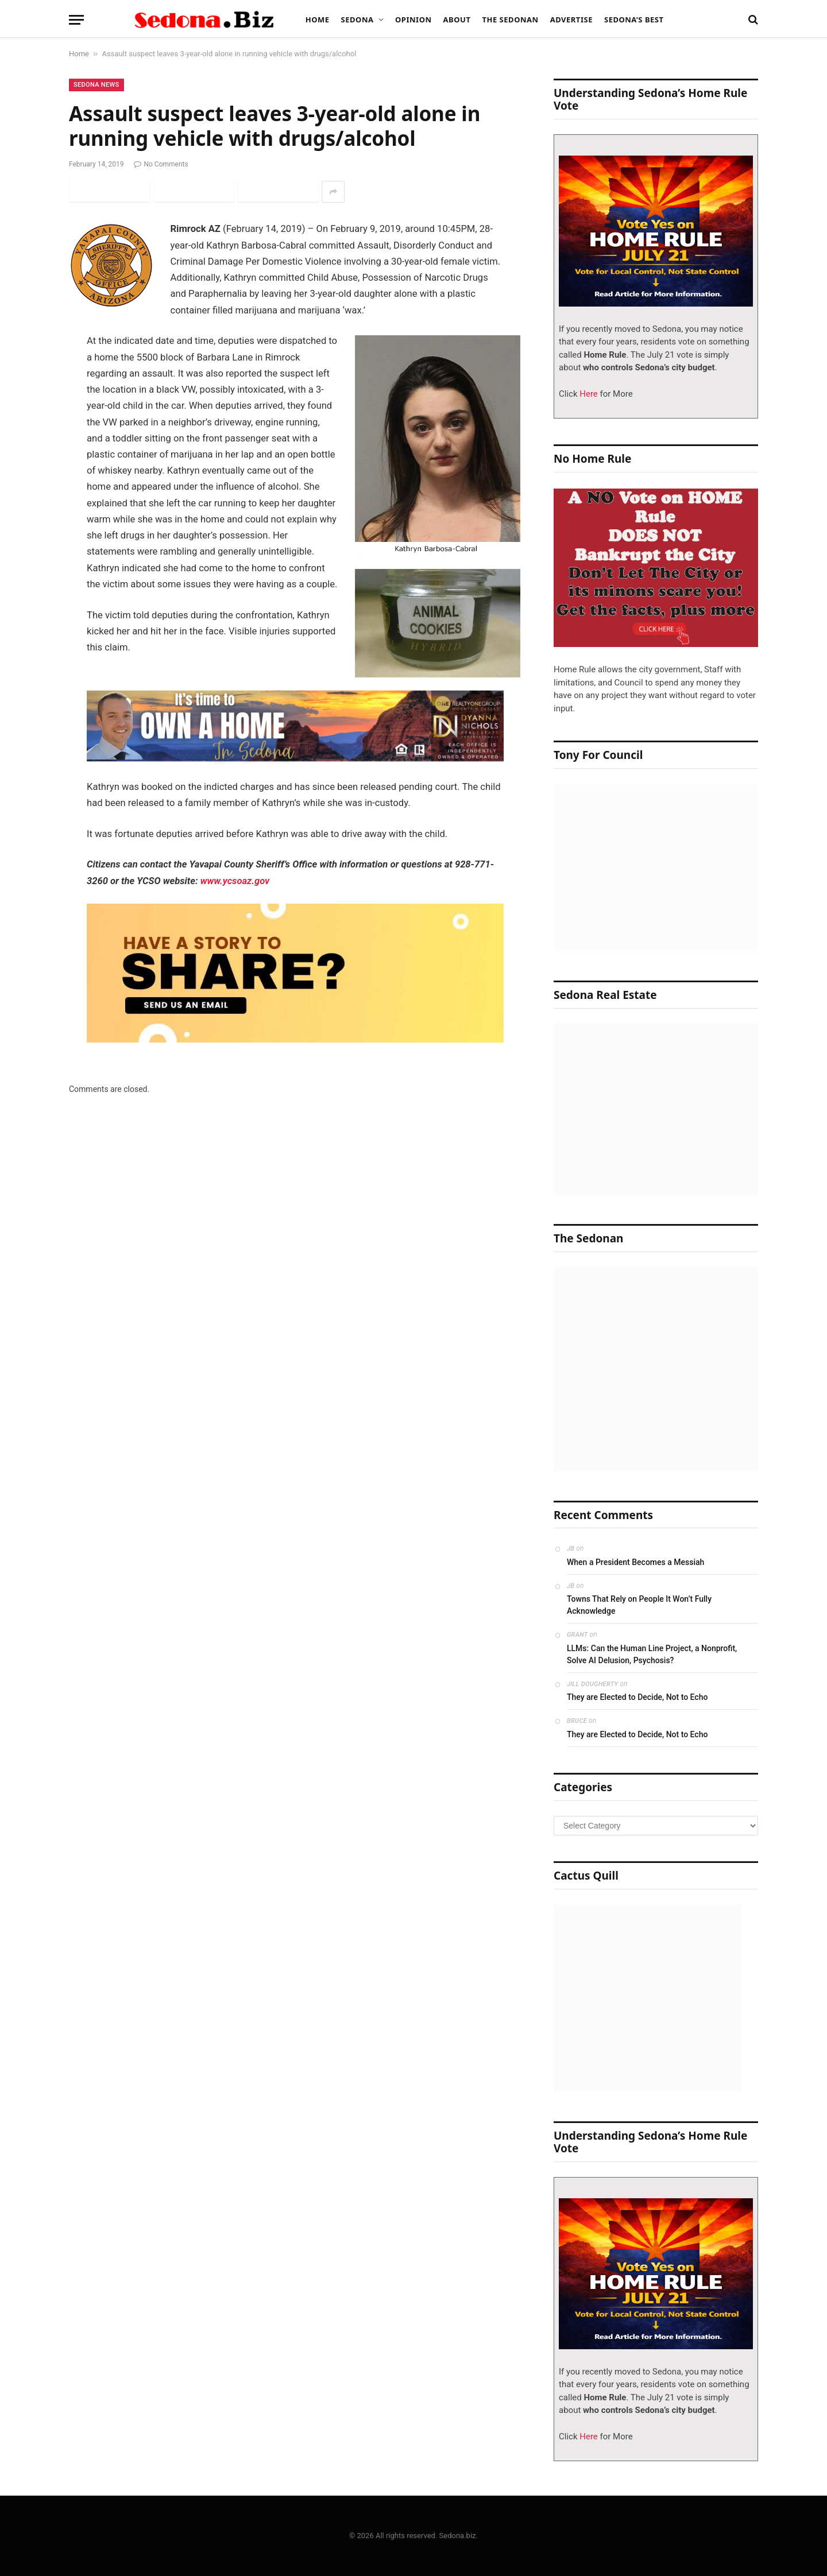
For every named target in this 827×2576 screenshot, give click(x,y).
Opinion (413, 19)
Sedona (357, 19)
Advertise (571, 19)
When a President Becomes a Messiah (635, 1562)
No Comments (161, 164)
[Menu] (76, 20)
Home (318, 19)
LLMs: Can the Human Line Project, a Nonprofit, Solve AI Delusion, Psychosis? (652, 1654)
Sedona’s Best (634, 19)
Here (588, 394)
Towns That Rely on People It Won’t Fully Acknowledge (639, 1605)
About (457, 19)
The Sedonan (510, 19)
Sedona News (96, 84)
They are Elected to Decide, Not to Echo (637, 1697)
